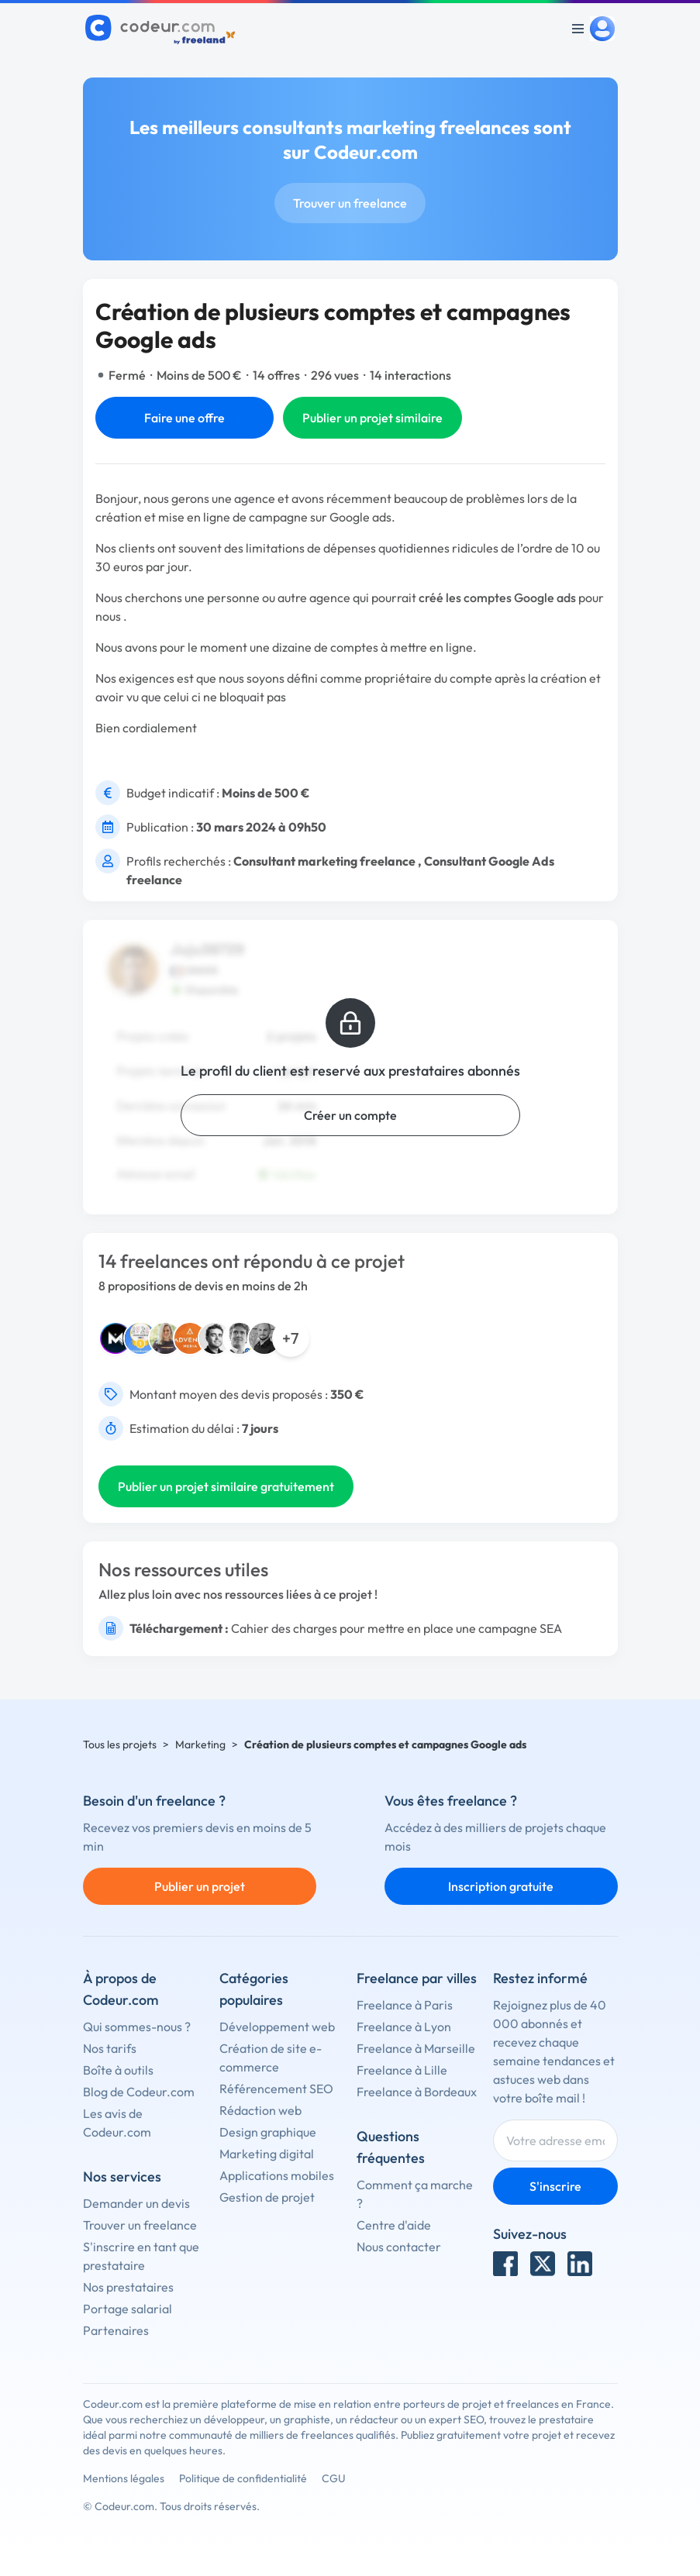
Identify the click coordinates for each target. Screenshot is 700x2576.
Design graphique (267, 2132)
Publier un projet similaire (372, 417)
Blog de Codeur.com (139, 2091)
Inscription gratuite (500, 1886)
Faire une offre (184, 417)
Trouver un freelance (350, 203)
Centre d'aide (394, 2225)
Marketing (200, 1744)
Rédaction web (260, 2110)
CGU (334, 2478)
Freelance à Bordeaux (417, 2091)
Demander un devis (136, 2203)
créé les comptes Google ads (497, 597)
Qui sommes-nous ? (137, 2026)
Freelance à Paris (405, 2005)
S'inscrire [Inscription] (555, 2186)
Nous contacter (399, 2246)
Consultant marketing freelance (324, 861)
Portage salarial (127, 2308)
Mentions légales (123, 2478)
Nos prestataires (128, 2287)
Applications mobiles (276, 2175)
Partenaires (116, 2330)
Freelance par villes (417, 1978)
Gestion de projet (267, 2197)
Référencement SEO (276, 2088)
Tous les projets (120, 1744)
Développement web (277, 2026)
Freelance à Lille (402, 2070)
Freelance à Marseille (416, 2048)
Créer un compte (350, 1115)
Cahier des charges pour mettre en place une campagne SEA (396, 1628)
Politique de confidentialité (243, 2478)
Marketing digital (266, 2153)
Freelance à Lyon (404, 2026)
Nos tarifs (109, 2048)
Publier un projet (199, 1886)
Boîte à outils (118, 2070)
